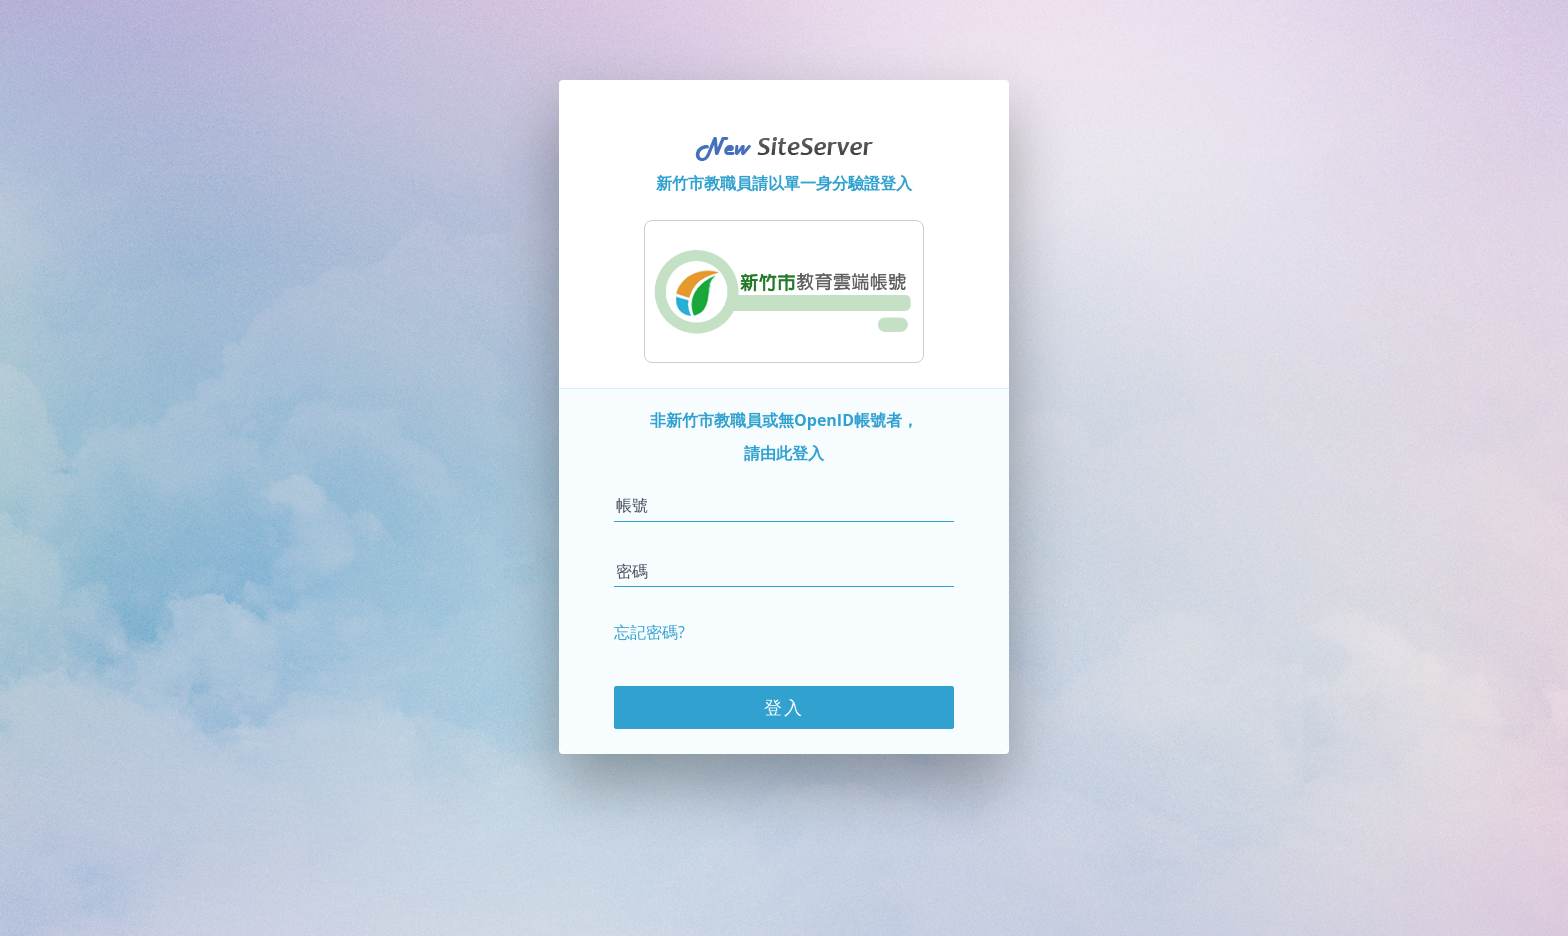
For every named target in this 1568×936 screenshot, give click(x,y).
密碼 (632, 571)
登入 (784, 707)
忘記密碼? (649, 632)
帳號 (632, 505)
